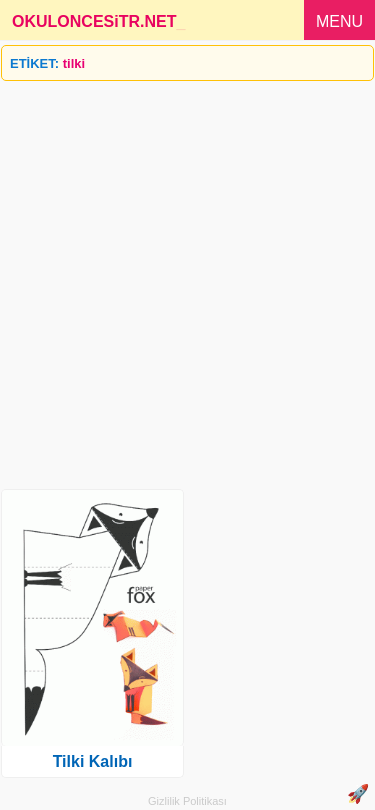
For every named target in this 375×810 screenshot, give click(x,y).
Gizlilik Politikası (187, 801)
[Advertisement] (187, 277)
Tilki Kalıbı (93, 761)
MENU (339, 21)
